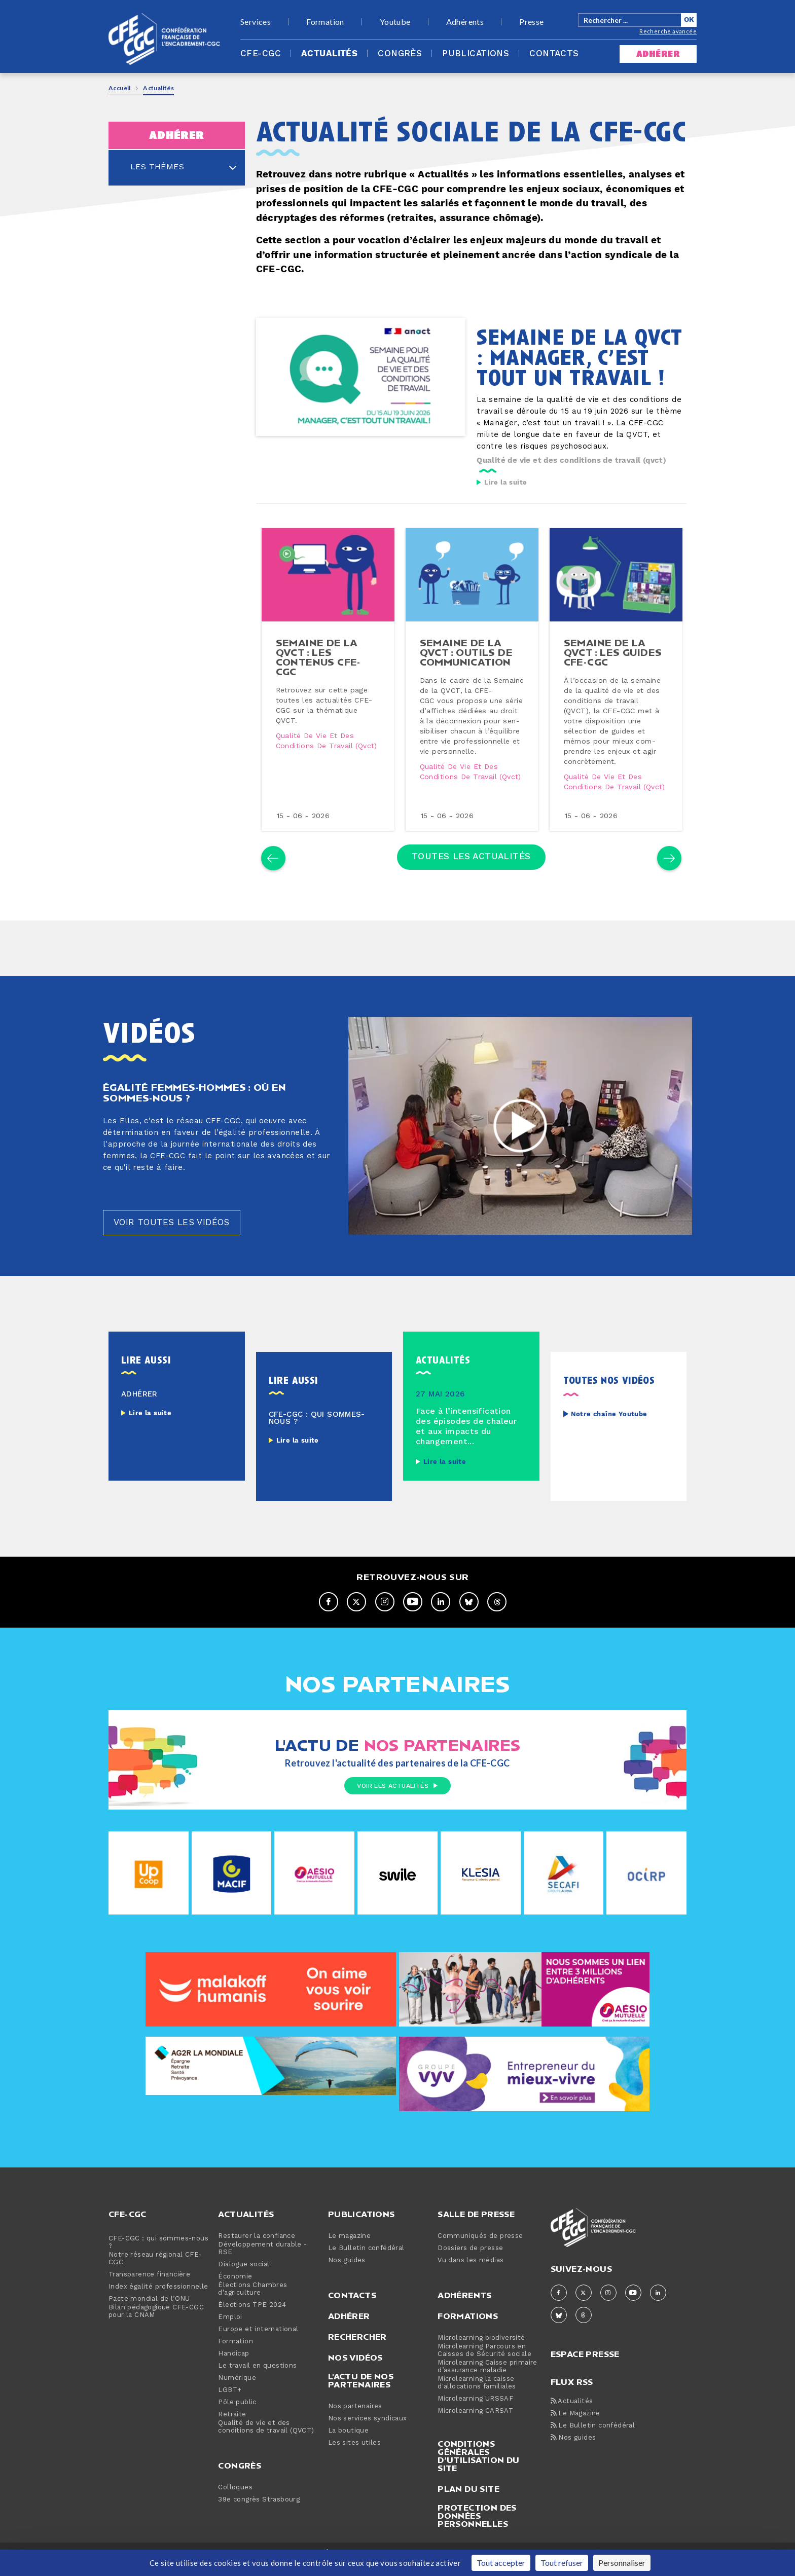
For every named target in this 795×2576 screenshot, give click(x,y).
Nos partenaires (355, 2430)
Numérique (237, 2401)
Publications (475, 53)
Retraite (232, 2438)
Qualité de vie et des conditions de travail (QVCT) (266, 2450)
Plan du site (468, 2512)
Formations (468, 2339)
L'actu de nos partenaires (360, 2404)
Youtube (395, 22)
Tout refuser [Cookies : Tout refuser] (561, 2562)
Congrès (400, 53)
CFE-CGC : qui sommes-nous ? (158, 2265)
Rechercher (357, 2360)
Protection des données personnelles (477, 2539)
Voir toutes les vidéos (175, 1246)
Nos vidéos (355, 2381)
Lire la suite (505, 483)
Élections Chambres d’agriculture (252, 2312)
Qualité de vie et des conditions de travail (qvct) (571, 460)
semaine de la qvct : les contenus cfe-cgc (319, 664)
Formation (325, 22)
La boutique (348, 2454)
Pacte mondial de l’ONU (149, 2322)
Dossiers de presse (470, 2271)
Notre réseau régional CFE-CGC (155, 2282)
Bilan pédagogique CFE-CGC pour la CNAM (156, 2334)
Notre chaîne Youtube (609, 1438)
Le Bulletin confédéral (366, 2271)
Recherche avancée (668, 31)
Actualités (329, 53)
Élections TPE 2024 (252, 2328)
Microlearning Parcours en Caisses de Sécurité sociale (484, 2373)
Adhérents (465, 22)
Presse (531, 22)
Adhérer (349, 2339)
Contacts (554, 53)
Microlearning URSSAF (475, 2422)
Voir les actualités (397, 1810)
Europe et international (258, 2353)
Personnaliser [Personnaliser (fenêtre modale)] (621, 2562)
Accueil (120, 88)
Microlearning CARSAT (475, 2434)
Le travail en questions (257, 2389)
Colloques (235, 2511)
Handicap (233, 2377)
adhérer (658, 54)
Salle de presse (476, 2237)
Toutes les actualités (471, 876)
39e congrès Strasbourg (259, 2523)
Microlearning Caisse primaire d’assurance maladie (487, 2390)
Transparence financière (149, 2298)
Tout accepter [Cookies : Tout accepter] (501, 2562)
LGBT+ (229, 2413)
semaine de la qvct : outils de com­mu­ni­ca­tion (467, 660)
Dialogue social (243, 2288)
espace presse (585, 2376)
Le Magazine (575, 2437)
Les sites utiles (354, 2466)
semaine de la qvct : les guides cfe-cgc (614, 660)
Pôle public (237, 2426)
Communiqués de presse (480, 2259)
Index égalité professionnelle (158, 2310)
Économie (235, 2300)
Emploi (230, 2340)
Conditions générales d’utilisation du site (478, 2479)
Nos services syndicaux (367, 2442)
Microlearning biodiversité (481, 2361)
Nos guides (347, 2284)
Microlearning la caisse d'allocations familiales (477, 2406)
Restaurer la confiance (256, 2259)
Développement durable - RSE (262, 2271)
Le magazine (349, 2259)
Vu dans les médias (470, 2284)
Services (255, 22)
